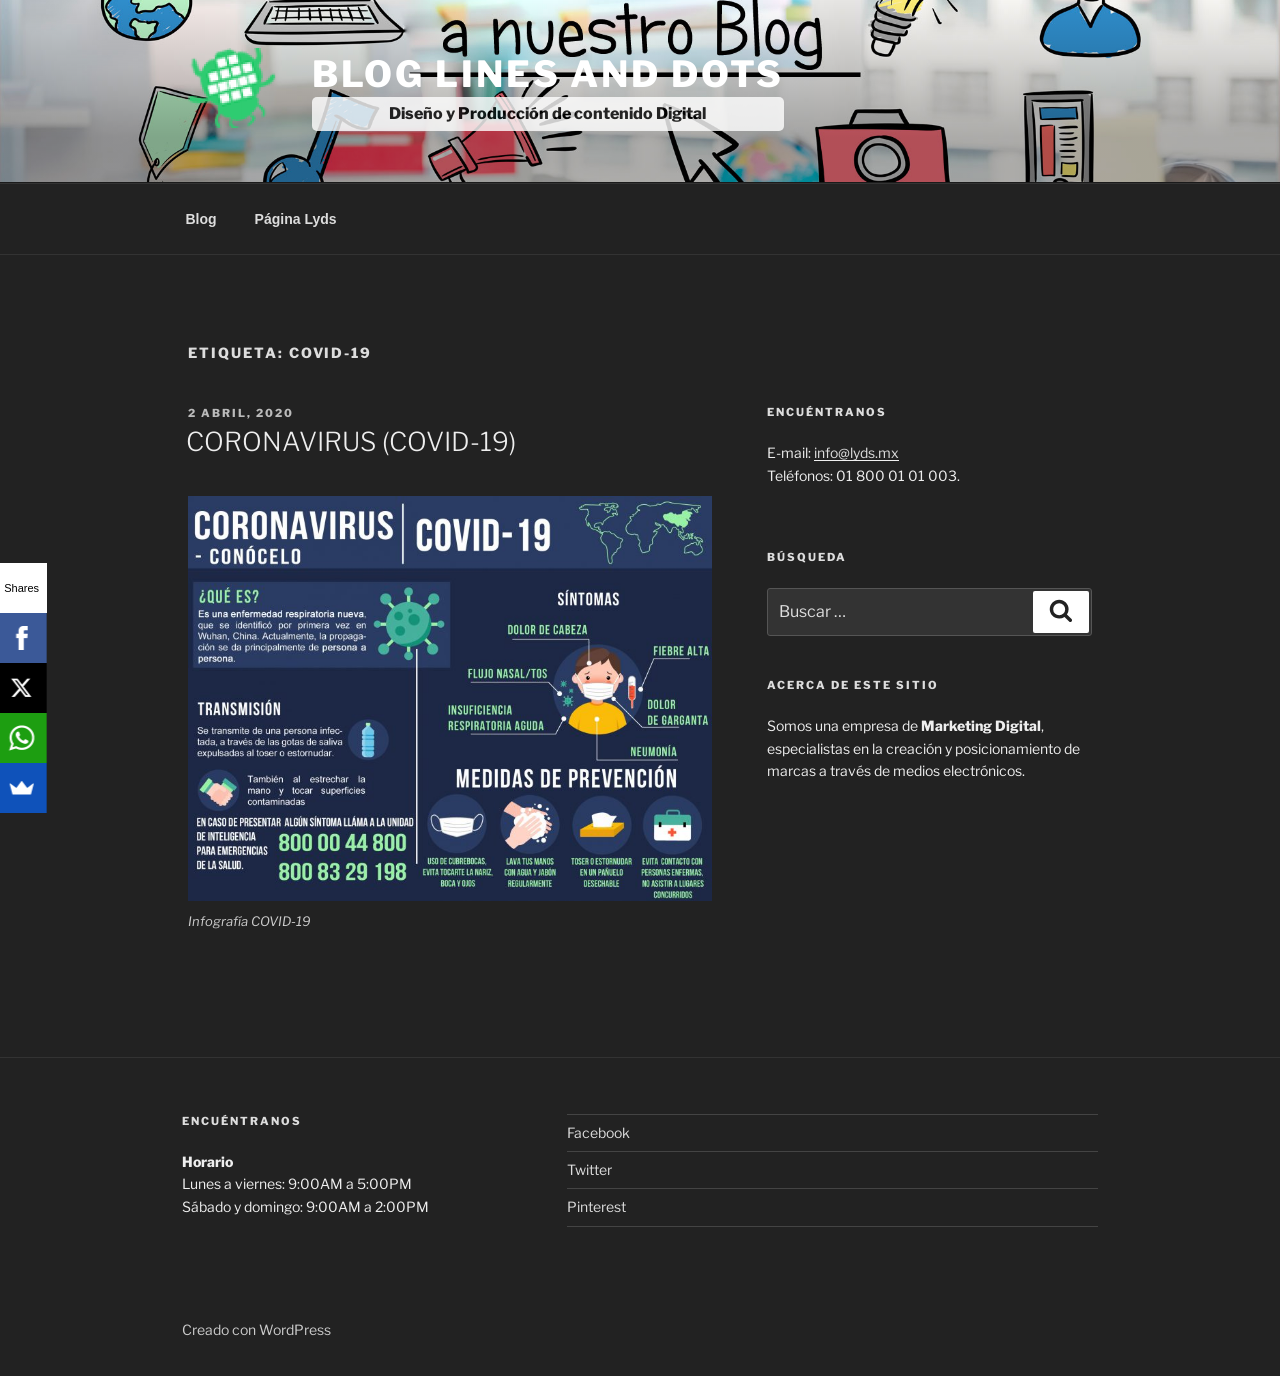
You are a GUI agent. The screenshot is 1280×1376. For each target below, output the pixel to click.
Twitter (589, 1169)
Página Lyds (296, 219)
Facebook (598, 1132)
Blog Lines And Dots (548, 74)
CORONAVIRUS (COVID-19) (351, 441)
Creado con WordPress (256, 1329)
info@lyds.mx (856, 452)
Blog (201, 219)
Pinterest (596, 1206)
